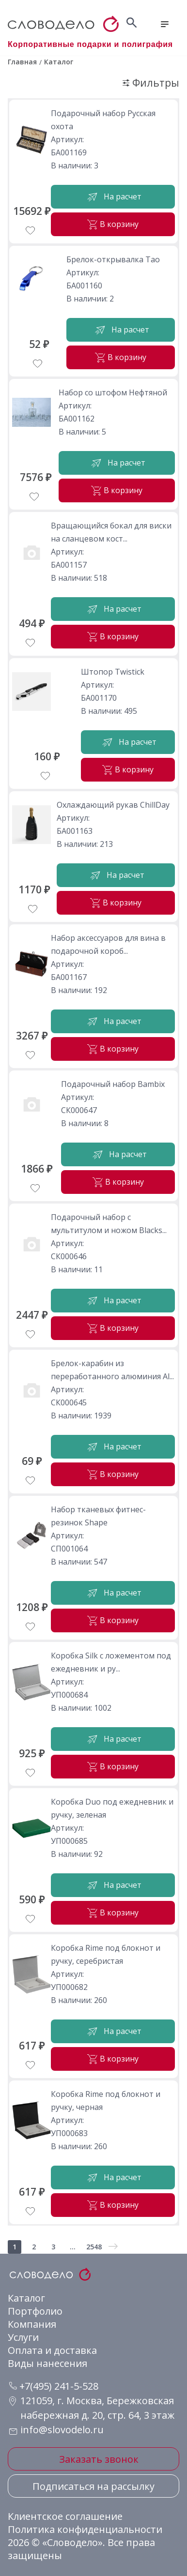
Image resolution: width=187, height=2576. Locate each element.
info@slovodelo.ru (62, 2429)
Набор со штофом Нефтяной (113, 392)
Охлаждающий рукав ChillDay (113, 804)
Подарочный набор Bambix (113, 1084)
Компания (32, 2324)
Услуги (23, 2337)
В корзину (113, 224)
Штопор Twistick (112, 671)
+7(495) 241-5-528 (53, 2386)
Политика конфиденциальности (85, 2529)
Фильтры (151, 83)
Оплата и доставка (52, 2350)
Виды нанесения (47, 2363)
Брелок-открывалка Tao (113, 259)
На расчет (112, 196)
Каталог (26, 2298)
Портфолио (35, 2311)
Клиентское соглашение (65, 2516)
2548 (94, 2246)
